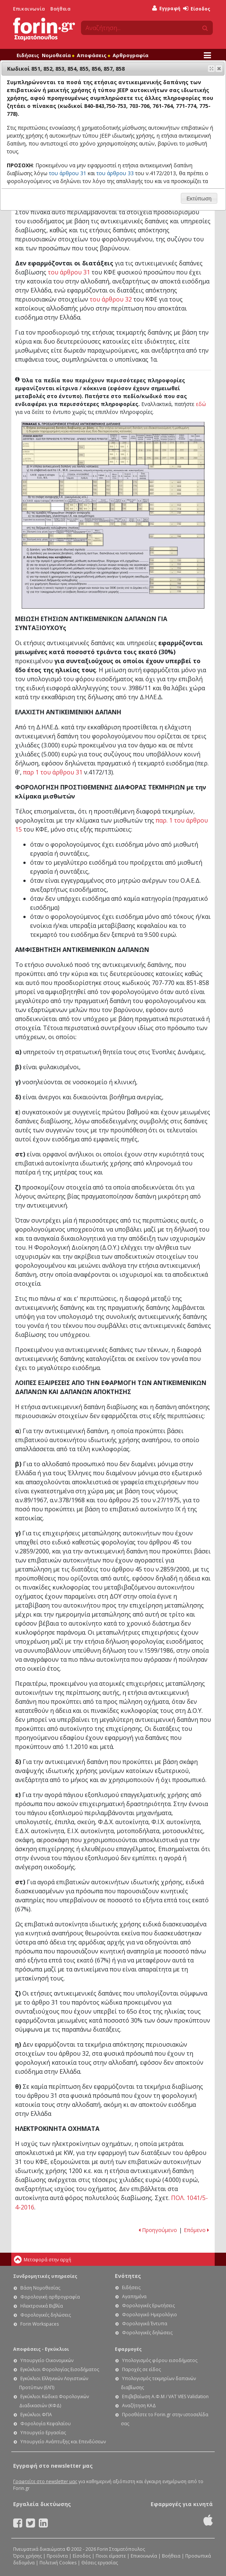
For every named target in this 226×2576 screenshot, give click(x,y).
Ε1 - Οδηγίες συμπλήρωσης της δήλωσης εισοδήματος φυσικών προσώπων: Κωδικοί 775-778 (141, 488)
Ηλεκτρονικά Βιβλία (41, 2306)
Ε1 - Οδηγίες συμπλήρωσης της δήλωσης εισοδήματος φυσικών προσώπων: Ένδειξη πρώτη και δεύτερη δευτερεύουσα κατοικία (50, 457)
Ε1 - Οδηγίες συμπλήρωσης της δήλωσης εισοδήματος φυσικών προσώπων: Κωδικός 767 (35, 535)
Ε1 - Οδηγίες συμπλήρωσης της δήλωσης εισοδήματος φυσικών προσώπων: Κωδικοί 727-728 (177, 591)
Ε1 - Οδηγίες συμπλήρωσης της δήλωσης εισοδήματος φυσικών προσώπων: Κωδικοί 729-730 (116, 507)
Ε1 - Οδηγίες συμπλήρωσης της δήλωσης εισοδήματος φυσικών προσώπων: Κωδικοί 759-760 (177, 583)
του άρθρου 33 (115, 173)
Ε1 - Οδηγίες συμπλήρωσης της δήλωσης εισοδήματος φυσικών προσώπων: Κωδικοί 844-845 (36, 507)
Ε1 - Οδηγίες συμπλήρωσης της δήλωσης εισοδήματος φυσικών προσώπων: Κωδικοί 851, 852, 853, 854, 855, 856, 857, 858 (177, 488)
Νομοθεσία (58, 55)
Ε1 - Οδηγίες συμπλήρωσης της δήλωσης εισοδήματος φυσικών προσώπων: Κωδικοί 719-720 (177, 560)
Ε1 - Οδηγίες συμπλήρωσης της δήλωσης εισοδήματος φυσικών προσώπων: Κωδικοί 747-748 (143, 507)
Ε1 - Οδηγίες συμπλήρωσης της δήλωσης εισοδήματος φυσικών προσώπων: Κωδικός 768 (35, 544)
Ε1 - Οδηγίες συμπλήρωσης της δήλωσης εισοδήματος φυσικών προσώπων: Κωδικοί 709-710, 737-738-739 (114, 524)
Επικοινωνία (29, 9)
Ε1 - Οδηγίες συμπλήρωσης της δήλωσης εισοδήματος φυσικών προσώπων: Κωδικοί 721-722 (177, 564)
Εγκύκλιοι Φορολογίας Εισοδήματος (59, 2369)
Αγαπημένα (134, 2296)
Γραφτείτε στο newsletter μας (45, 2481)
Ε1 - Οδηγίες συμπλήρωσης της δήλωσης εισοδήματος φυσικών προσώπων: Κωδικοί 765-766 (177, 536)
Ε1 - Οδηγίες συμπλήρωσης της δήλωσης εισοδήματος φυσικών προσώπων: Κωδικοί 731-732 (177, 513)
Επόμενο (196, 2230)
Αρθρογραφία (130, 55)
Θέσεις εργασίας (99, 2562)
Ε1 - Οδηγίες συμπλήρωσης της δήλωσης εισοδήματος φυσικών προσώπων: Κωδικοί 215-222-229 (182, 453)
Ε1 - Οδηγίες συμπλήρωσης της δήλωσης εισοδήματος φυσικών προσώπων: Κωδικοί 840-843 (40, 488)
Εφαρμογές (128, 2349)
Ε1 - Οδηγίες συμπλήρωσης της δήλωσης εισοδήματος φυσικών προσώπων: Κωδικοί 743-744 (177, 572)
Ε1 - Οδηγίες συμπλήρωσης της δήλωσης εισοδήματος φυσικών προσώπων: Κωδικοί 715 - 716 (177, 524)
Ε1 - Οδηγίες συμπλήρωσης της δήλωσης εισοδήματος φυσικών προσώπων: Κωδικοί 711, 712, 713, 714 (177, 507)
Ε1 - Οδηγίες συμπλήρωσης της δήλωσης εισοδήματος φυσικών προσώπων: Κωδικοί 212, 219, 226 (149, 453)
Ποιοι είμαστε (111, 2556)
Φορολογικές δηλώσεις (45, 2315)
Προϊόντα (57, 2556)
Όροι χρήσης (27, 2556)
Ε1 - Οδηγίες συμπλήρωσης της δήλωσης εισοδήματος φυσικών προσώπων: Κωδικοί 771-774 (125, 488)
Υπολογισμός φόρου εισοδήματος (159, 2360)
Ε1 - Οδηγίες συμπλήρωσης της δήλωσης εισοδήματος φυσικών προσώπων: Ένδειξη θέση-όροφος (133, 453)
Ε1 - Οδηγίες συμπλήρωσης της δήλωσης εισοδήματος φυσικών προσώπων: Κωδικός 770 (164, 553)
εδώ (201, 404)
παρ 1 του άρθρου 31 (52, 772)
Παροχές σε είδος (141, 2369)
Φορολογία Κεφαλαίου (45, 2423)
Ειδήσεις (28, 55)
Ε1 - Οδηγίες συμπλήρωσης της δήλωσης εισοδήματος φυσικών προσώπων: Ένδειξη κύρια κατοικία (50, 445)
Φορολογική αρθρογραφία (50, 2297)
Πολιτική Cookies (58, 2562)
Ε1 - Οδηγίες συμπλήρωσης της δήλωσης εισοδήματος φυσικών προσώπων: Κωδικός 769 (164, 549)
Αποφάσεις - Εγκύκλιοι (41, 2349)
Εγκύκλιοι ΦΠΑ (36, 2414)
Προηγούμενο (158, 2230)
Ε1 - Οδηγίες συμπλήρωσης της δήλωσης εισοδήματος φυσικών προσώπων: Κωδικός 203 (114, 445)
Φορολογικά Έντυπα (144, 2323)
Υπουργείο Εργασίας (43, 2432)
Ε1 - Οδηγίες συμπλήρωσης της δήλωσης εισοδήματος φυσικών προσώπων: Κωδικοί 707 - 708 (176, 466)
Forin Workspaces (39, 2324)
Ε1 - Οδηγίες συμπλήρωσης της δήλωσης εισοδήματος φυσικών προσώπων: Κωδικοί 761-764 (112, 488)
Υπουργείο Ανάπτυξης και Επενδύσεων (63, 2441)
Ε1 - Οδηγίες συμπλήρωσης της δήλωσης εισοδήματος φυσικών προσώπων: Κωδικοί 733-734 (130, 507)
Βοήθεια (60, 9)
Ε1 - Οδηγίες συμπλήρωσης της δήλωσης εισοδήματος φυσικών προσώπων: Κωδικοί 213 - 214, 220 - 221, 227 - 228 (168, 453)
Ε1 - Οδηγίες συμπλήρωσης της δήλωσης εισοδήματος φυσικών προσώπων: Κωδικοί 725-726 (177, 587)
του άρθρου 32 (111, 299)
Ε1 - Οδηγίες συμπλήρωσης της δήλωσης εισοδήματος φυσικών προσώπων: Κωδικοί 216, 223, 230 (196, 453)
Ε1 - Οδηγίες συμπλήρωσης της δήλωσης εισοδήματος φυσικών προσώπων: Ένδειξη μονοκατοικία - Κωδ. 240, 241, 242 (125, 453)
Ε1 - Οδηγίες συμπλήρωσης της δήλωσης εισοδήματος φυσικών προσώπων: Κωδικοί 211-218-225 (140, 453)
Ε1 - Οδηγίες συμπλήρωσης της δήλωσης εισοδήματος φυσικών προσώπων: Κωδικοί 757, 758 (68, 543)
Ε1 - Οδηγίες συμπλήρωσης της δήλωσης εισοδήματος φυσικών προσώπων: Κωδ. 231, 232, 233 (157, 453)
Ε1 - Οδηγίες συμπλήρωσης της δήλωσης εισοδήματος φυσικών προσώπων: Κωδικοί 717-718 (101, 507)
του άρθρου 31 (69, 272)
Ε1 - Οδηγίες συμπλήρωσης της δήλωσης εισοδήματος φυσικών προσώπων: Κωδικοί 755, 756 (68, 536)
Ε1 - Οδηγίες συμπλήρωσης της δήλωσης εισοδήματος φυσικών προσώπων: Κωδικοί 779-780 (71, 507)
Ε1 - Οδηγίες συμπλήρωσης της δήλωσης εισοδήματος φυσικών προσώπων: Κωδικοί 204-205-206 (93, 453)
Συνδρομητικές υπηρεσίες (45, 2276)
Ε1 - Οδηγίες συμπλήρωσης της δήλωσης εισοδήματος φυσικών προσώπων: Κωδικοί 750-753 (76, 488)
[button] (219, 68)
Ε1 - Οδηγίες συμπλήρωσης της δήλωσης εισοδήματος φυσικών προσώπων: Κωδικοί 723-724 (177, 568)
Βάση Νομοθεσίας (40, 2288)
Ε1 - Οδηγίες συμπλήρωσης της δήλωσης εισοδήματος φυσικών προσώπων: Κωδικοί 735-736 (178, 579)
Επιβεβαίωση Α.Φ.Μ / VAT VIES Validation (165, 2396)
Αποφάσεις (93, 55)
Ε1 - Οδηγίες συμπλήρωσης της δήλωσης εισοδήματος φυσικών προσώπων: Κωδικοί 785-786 (85, 507)
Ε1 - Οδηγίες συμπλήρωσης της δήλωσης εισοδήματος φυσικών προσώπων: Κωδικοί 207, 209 (114, 457)
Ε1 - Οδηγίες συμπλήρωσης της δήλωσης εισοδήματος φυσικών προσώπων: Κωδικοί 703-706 (99, 488)
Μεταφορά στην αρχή (47, 2259)
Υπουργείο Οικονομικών (46, 2360)
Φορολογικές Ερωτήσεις (148, 2305)
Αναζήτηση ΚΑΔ (139, 2405)
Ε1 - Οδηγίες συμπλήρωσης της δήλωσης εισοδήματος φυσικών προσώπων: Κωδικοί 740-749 (95, 539)
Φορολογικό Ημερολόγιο (149, 2314)
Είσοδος (196, 9)
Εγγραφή (166, 8)
